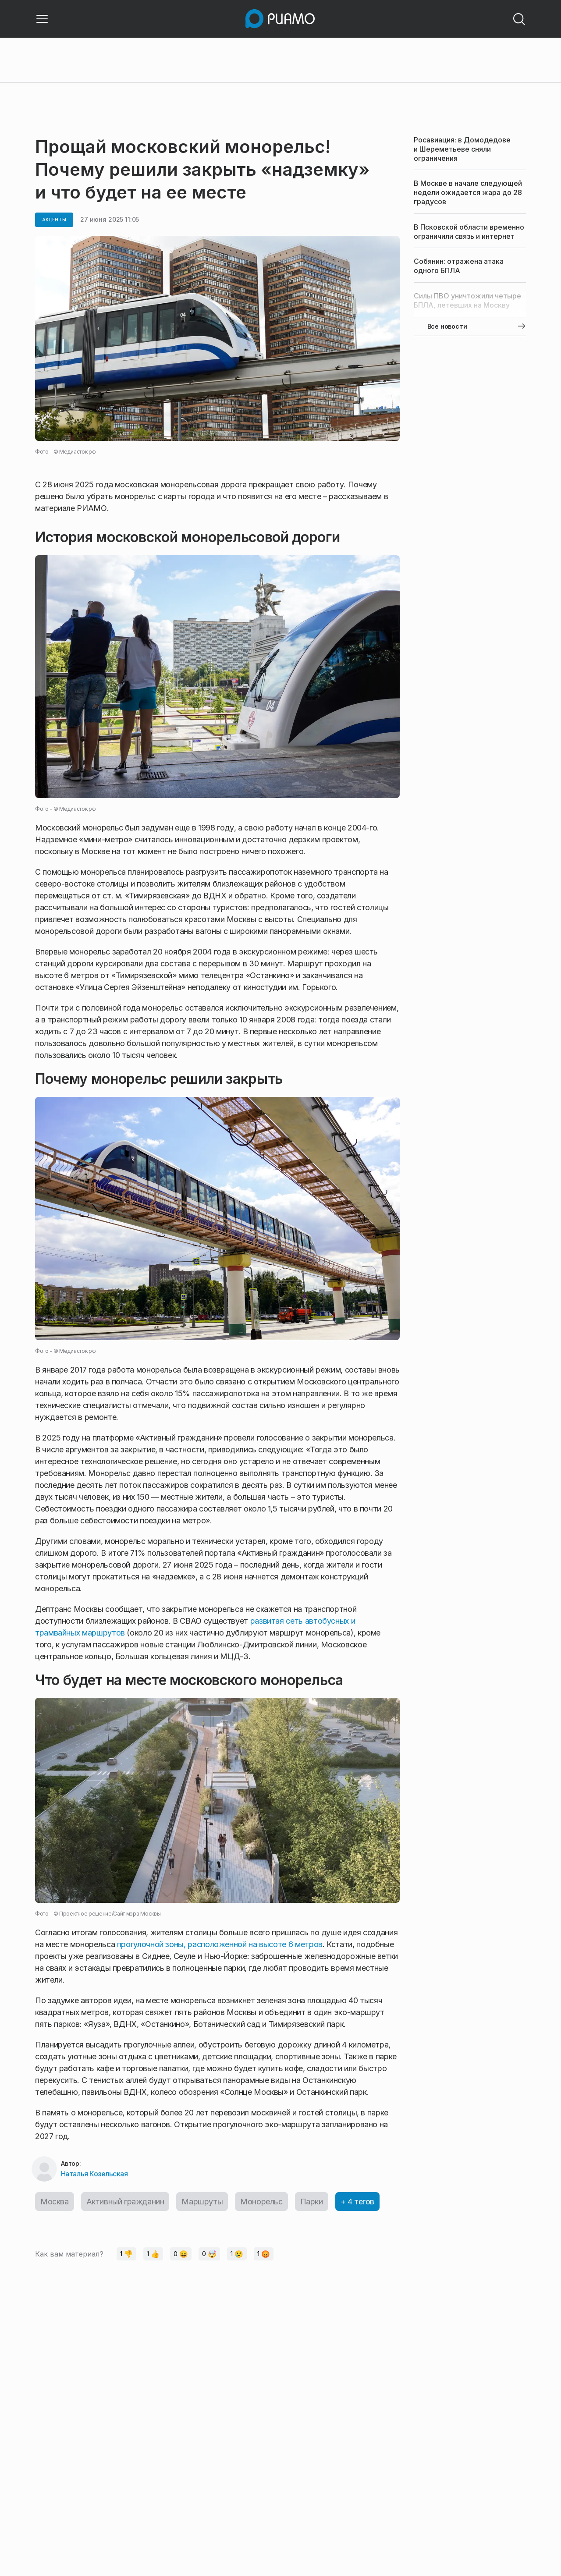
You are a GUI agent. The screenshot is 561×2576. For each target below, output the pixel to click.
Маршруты (202, 2201)
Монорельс (261, 2201)
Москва (54, 2201)
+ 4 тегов (357, 2201)
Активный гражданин (125, 2201)
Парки (311, 2201)
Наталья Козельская (94, 2173)
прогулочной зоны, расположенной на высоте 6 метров (220, 1944)
